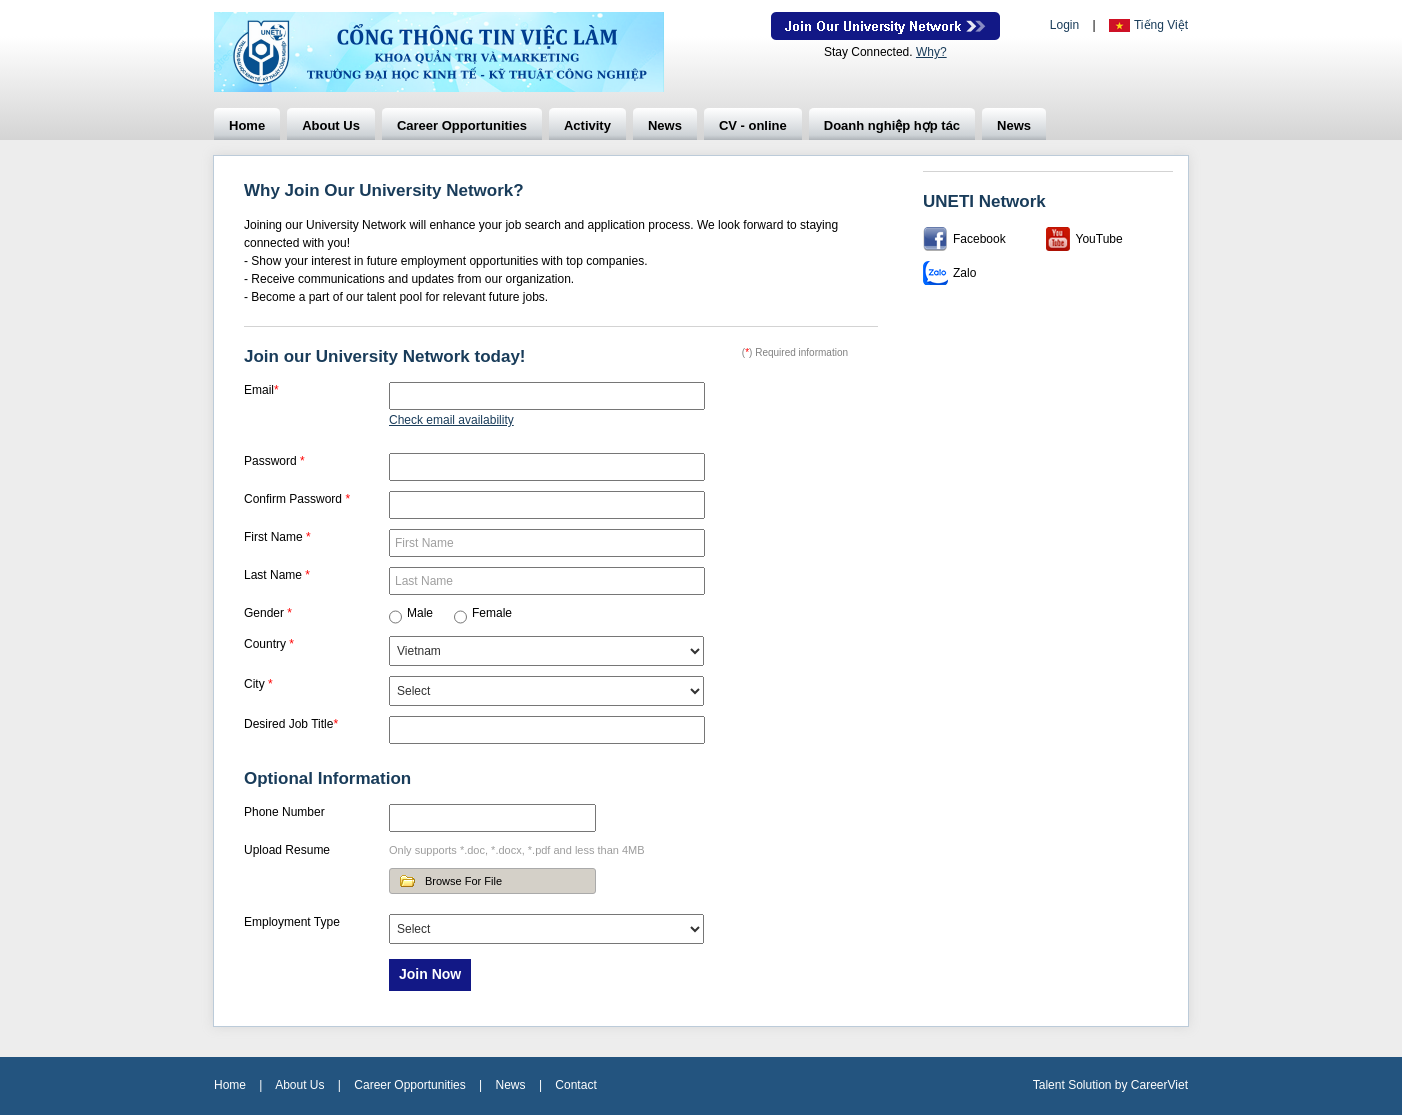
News (665, 125)
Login (1064, 25)
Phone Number (284, 812)
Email (261, 390)
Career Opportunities (462, 125)
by (1123, 1085)
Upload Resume (287, 850)
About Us (331, 125)
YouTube (1099, 239)
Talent (1050, 1085)
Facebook (979, 239)
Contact (575, 1085)
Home (247, 125)
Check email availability (451, 420)
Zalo (964, 273)
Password (274, 461)
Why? (931, 52)
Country (269, 644)
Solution (1091, 1085)
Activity (587, 125)
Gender (268, 613)
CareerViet (1159, 1085)
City (258, 684)
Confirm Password (297, 499)
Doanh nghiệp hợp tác (892, 125)
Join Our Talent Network (885, 26)
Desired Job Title (291, 724)
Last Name (277, 575)
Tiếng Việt (1161, 25)
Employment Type (292, 922)
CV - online (753, 125)
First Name (277, 537)
